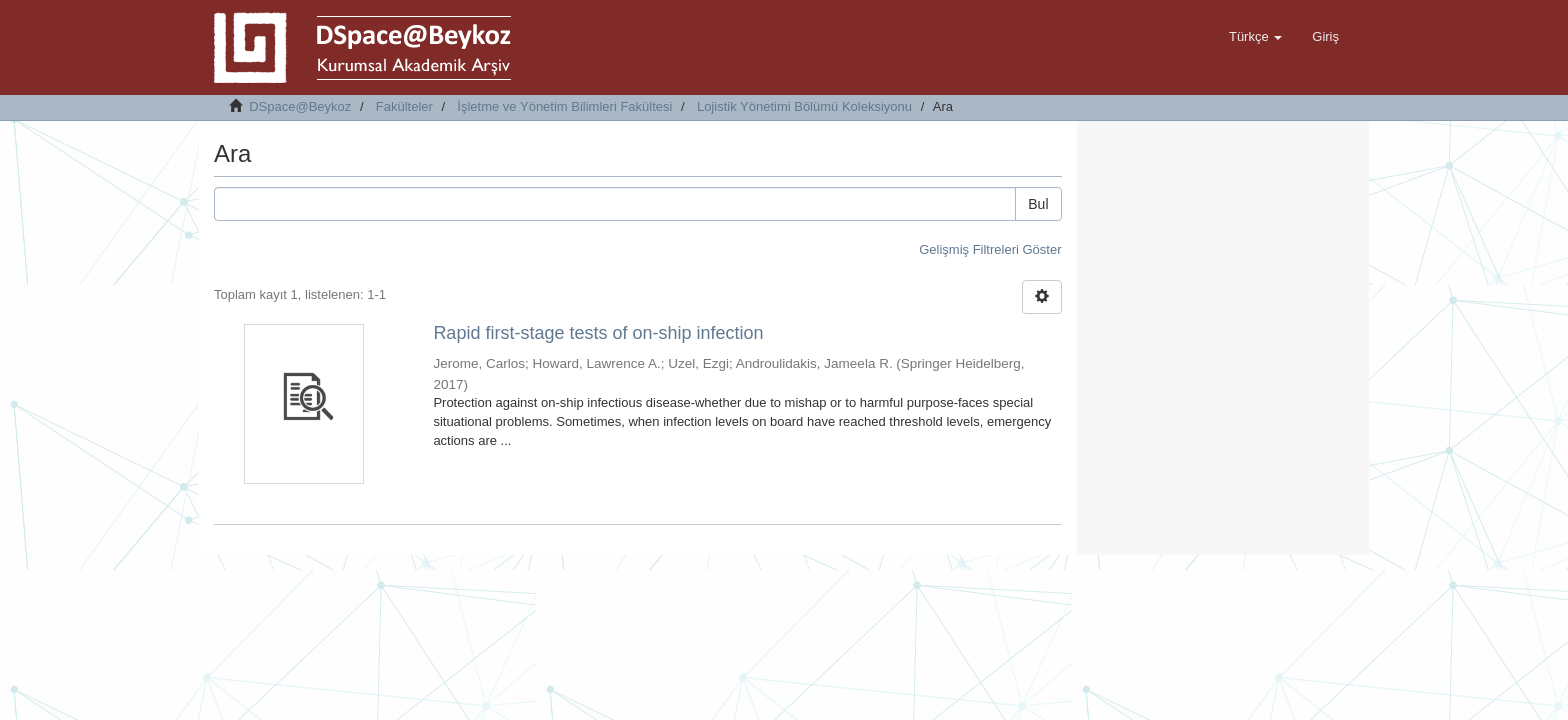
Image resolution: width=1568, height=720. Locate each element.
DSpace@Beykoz (300, 106)
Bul (1038, 204)
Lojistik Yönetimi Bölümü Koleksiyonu (804, 106)
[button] (1255, 37)
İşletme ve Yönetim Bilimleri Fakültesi (564, 106)
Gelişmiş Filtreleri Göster (990, 249)
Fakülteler (404, 106)
